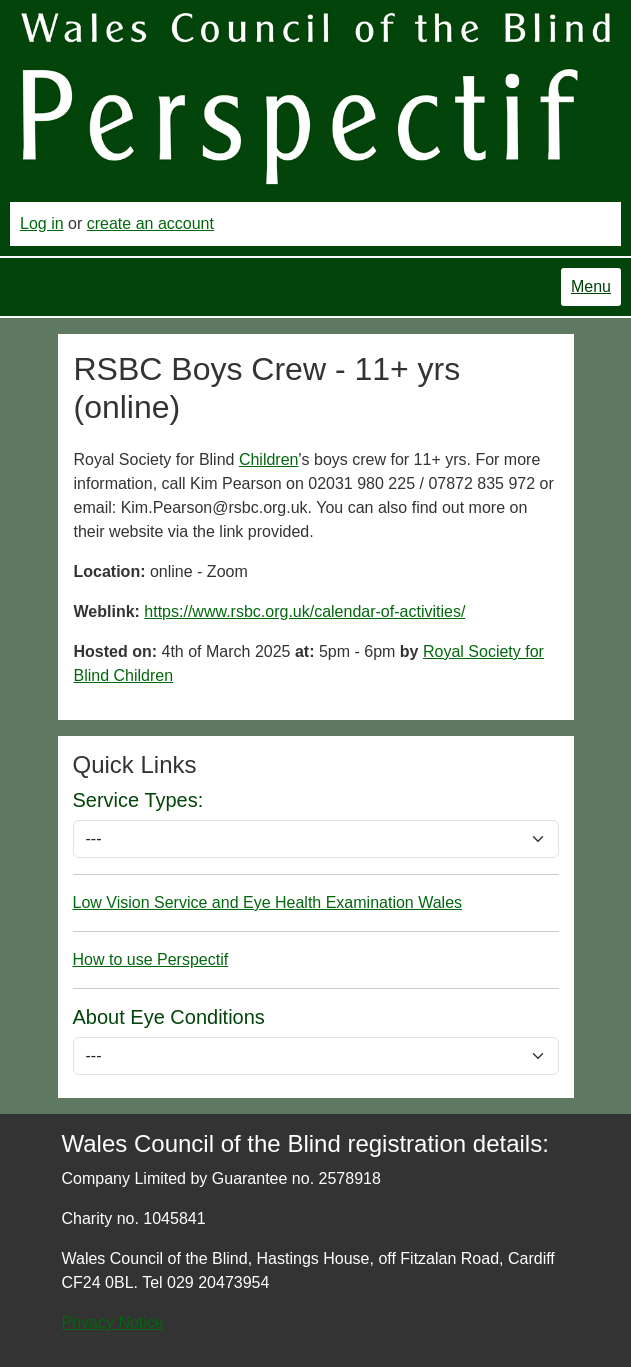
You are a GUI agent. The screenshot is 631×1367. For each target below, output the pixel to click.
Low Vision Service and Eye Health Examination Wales (268, 902)
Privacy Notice (113, 1322)
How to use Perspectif (151, 959)
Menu (591, 286)
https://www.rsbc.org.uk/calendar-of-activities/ (304, 611)
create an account (150, 223)
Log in (42, 223)
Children (269, 459)
